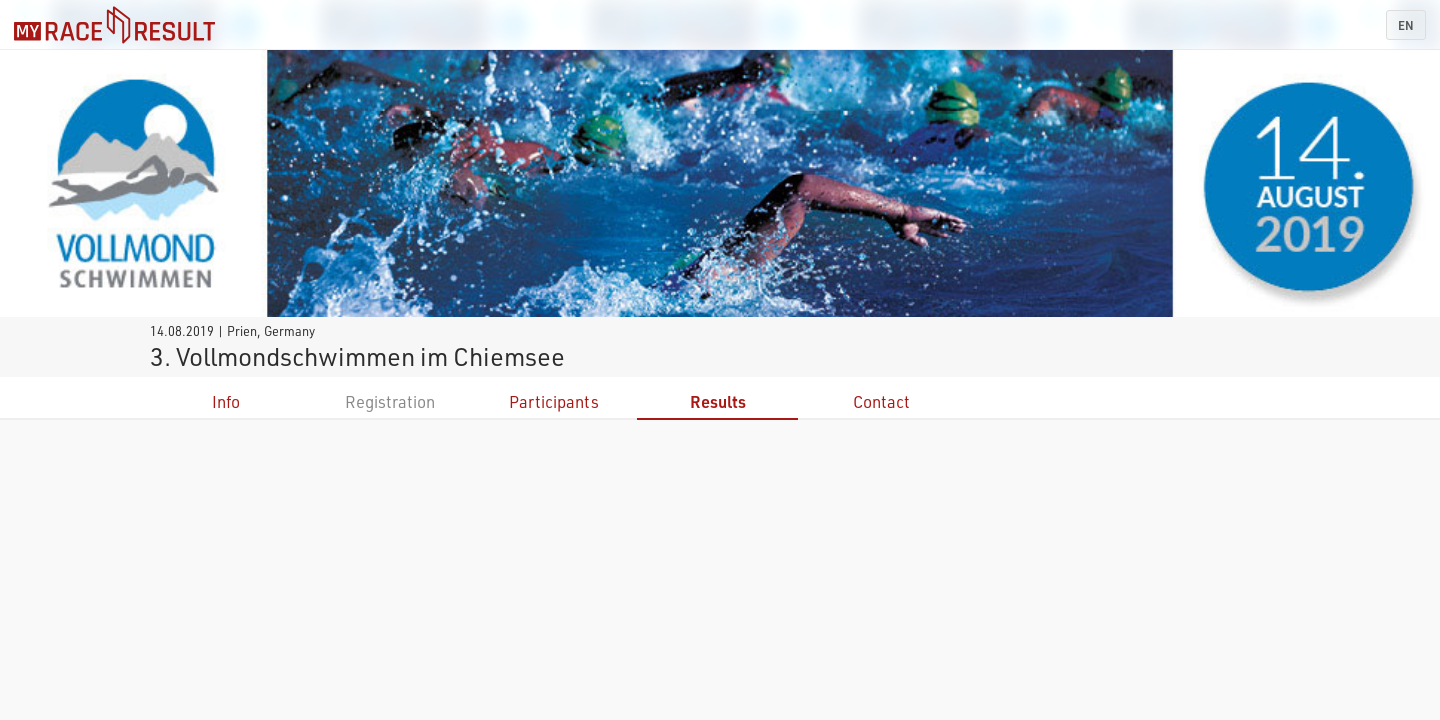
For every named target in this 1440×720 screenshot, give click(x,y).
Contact (881, 401)
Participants (554, 401)
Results (718, 401)
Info (226, 401)
